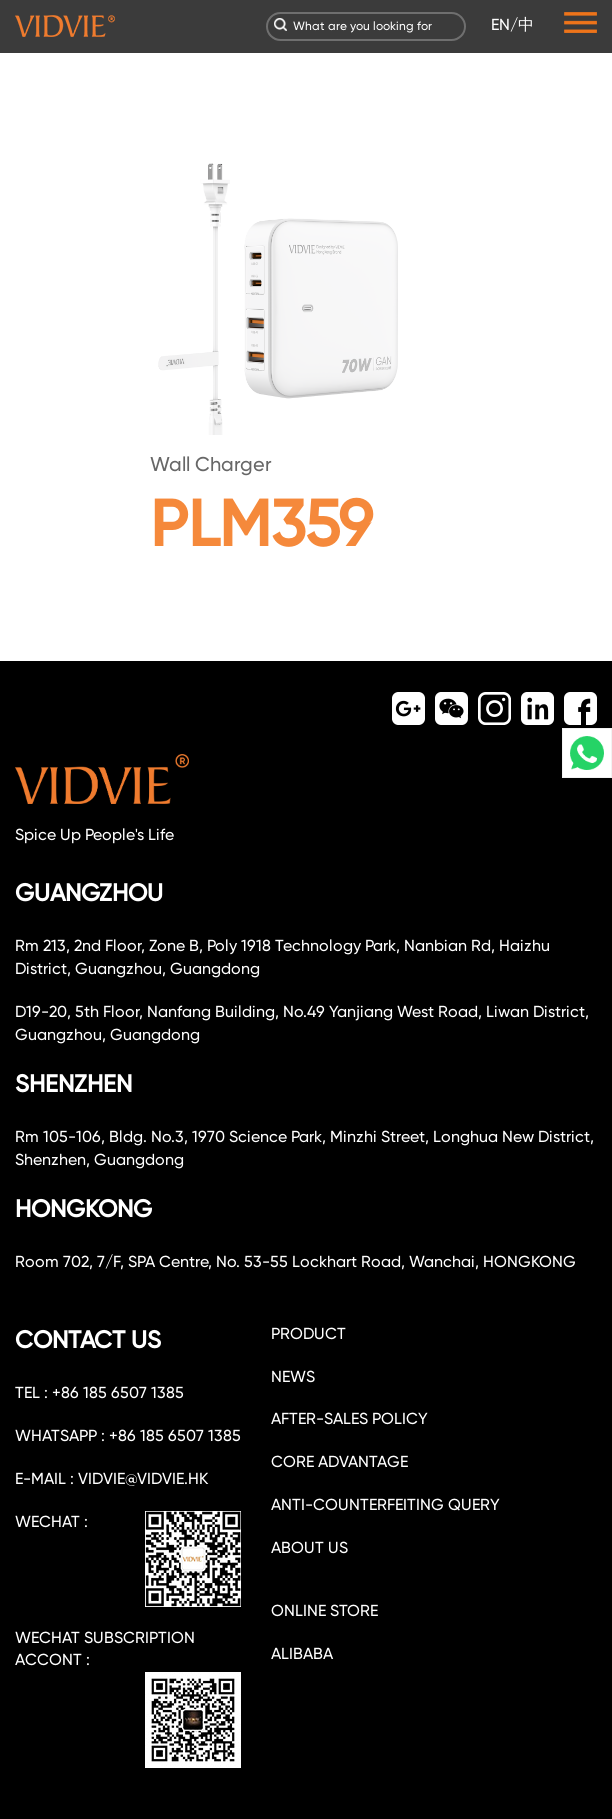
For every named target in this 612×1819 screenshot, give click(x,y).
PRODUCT (308, 1333)
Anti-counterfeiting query (385, 1504)
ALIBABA (302, 1653)
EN (500, 24)
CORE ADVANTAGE (339, 1461)
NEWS (293, 1376)
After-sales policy (349, 1418)
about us (309, 1547)
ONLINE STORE (324, 1610)
